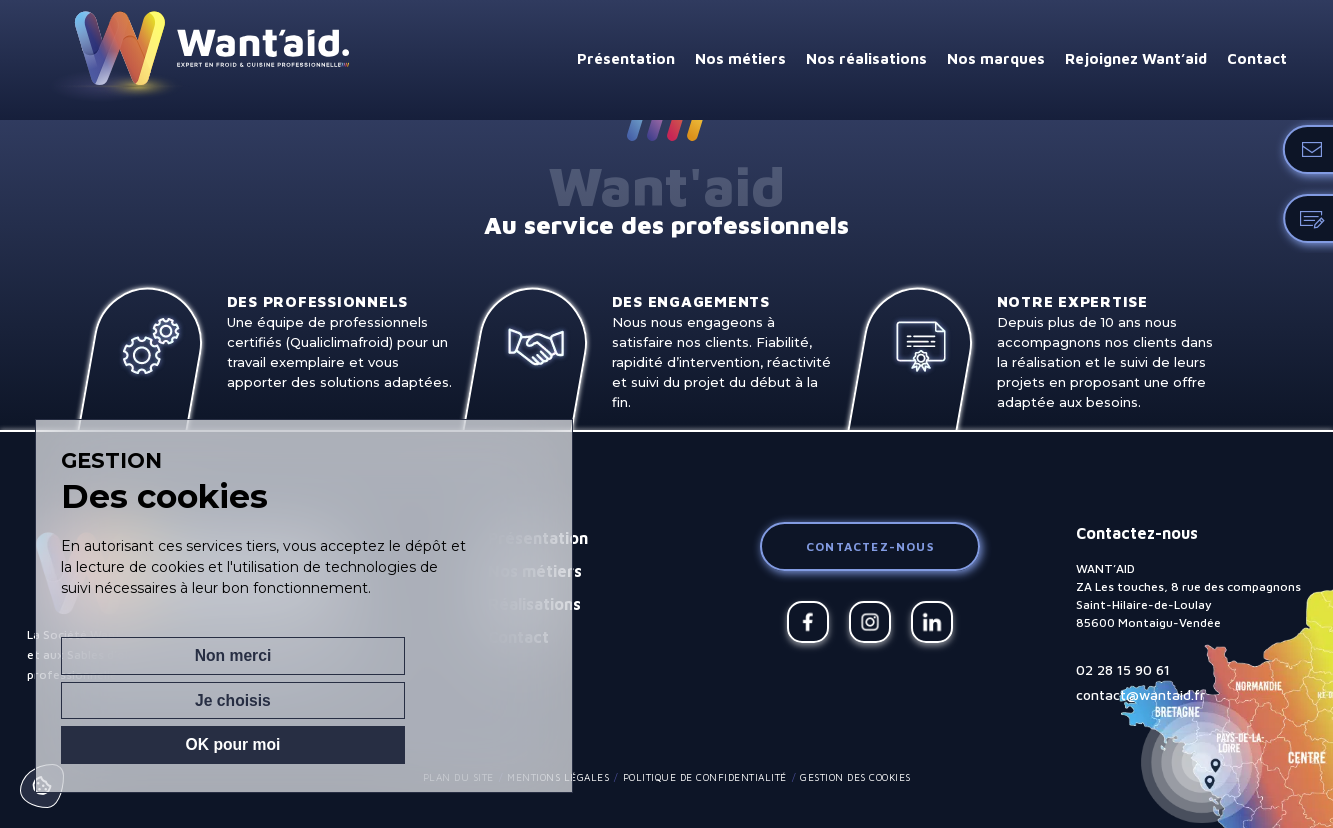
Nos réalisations (866, 58)
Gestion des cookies (855, 777)
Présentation (626, 58)
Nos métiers (740, 58)
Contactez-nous (870, 546)
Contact (1257, 58)
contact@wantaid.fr (1140, 694)
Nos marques (996, 58)
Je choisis (284, 743)
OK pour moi (436, 743)
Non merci (131, 743)
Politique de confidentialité (705, 777)
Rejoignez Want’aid (1136, 58)
